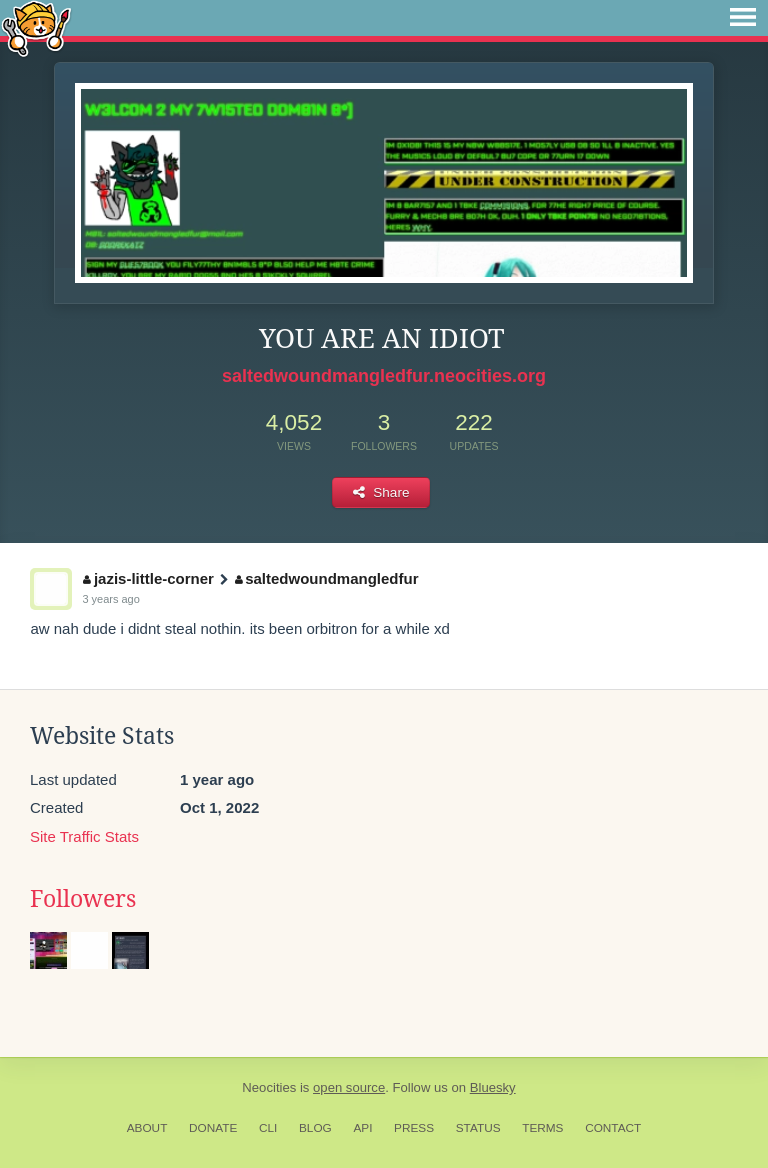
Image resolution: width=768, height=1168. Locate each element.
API (362, 1128)
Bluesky (493, 1087)
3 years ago (110, 599)
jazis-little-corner (148, 578)
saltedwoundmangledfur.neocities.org (384, 376)
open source (349, 1087)
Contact (613, 1128)
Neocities (269, 1087)
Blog (315, 1128)
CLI (268, 1128)
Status (478, 1128)
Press (414, 1128)
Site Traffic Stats (84, 836)
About (147, 1128)
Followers (83, 899)
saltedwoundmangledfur (327, 578)
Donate (213, 1128)
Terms (542, 1128)
